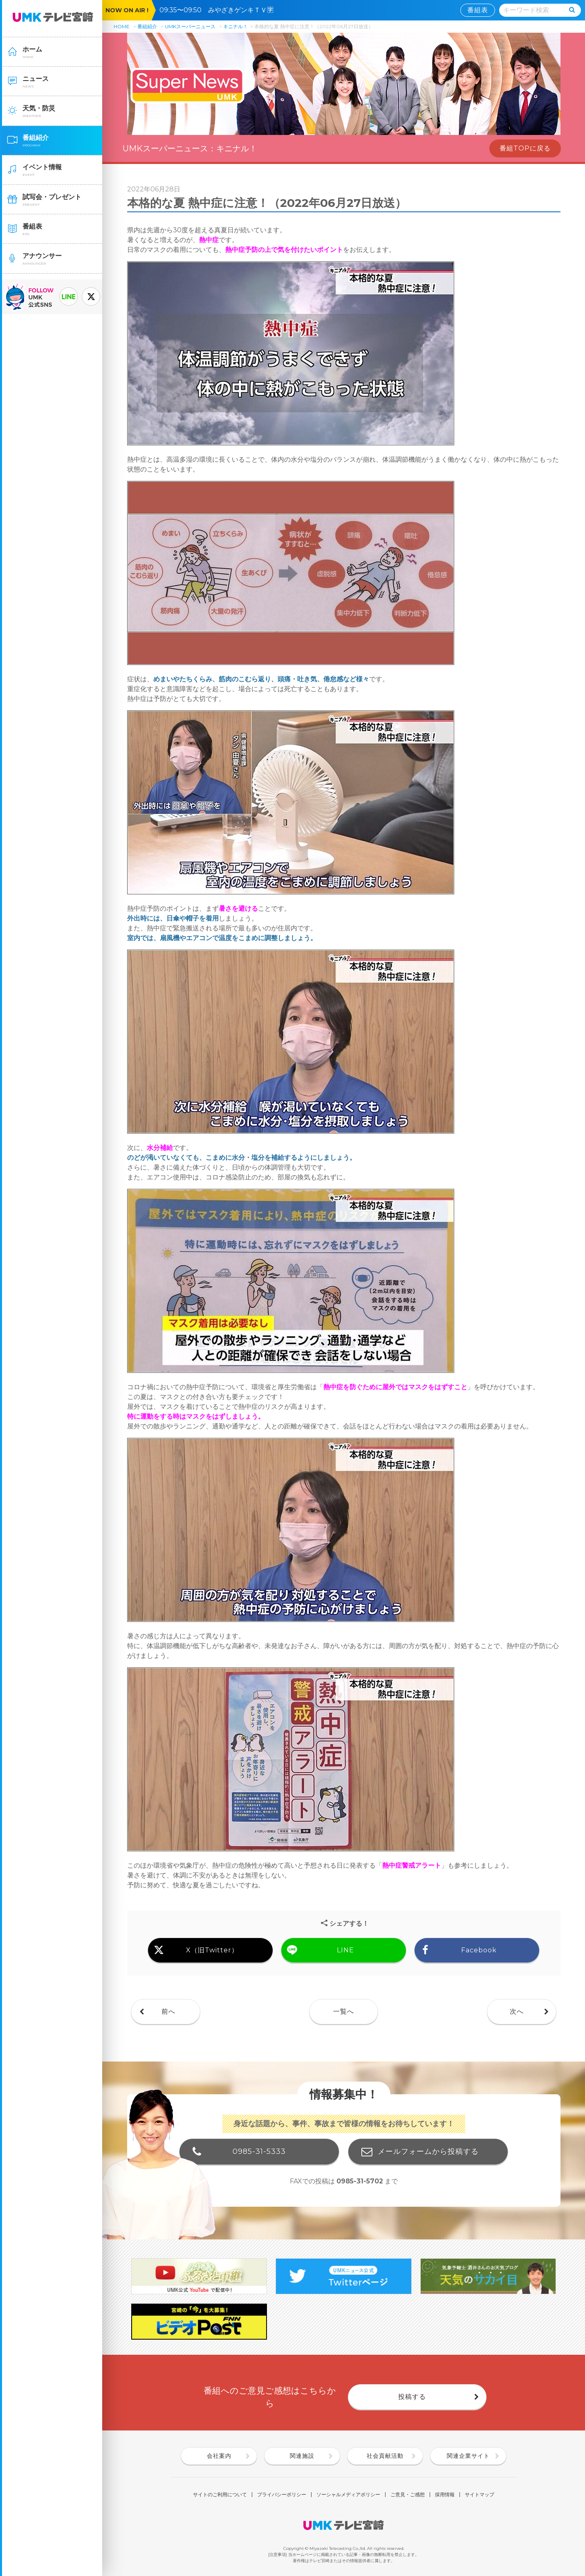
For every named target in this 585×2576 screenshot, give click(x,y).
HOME (122, 26)
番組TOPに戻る (525, 148)
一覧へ (343, 2011)
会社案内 (219, 2455)
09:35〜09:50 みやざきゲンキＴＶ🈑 (219, 10)
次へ (517, 2011)
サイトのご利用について (220, 2494)
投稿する (412, 2397)
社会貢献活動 (385, 2455)
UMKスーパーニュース (190, 26)
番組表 (477, 10)
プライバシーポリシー (281, 2494)
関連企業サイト (468, 2455)
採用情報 (445, 2494)
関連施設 (302, 2455)
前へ (168, 2011)
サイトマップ (479, 2494)
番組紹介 (147, 26)
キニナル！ (235, 26)
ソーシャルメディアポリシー (348, 2494)
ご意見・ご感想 (407, 2494)
